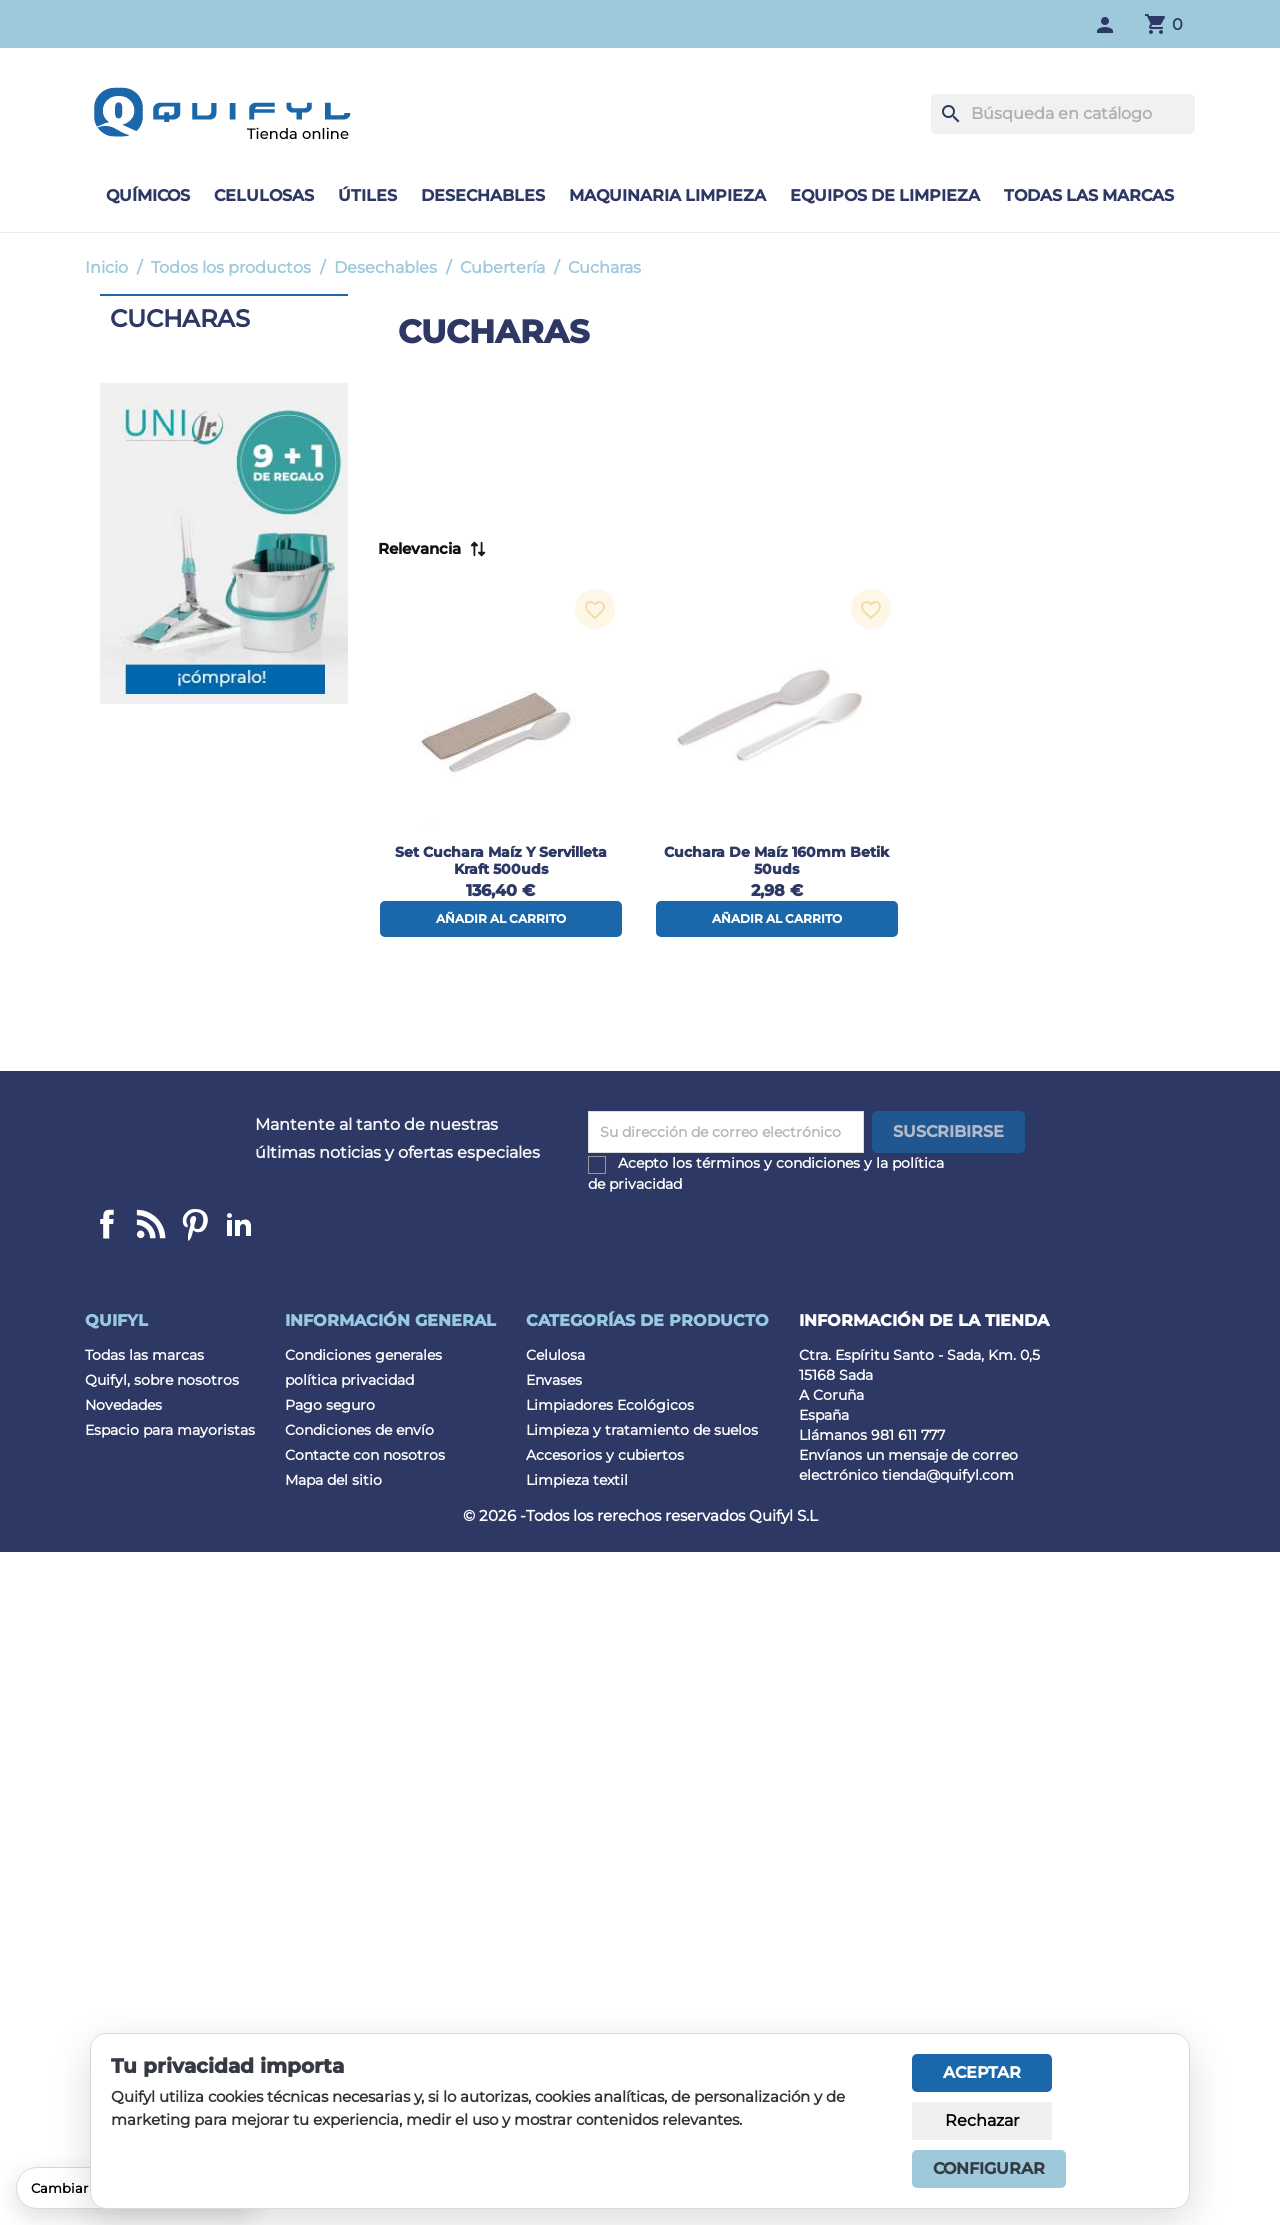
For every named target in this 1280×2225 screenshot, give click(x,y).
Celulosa (555, 1355)
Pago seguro (330, 1405)
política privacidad (349, 1380)
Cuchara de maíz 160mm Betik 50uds (776, 860)
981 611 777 (908, 1435)
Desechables (483, 195)
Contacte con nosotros (365, 1455)
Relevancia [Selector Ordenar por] (419, 549)
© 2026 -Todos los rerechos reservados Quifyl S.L (640, 1515)
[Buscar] (1063, 114)
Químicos (148, 195)
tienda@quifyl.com (948, 1475)
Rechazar (982, 2120)
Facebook (107, 1224)
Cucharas (180, 318)
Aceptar (982, 2072)
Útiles (367, 195)
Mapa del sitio (333, 1480)
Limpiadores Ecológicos (610, 1405)
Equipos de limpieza (885, 195)
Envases (554, 1380)
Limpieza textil (577, 1480)
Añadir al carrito (501, 918)
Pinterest (195, 1224)
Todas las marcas (1089, 195)
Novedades (123, 1405)
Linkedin (151, 1224)
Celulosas (264, 195)
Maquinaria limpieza (667, 195)
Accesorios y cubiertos (605, 1455)
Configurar (989, 2168)
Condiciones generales (363, 1355)
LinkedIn (239, 1224)
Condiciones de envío (359, 1430)
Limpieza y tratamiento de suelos (642, 1430)
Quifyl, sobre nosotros (162, 1380)
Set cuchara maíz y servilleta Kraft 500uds (501, 860)
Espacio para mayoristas (170, 1430)
